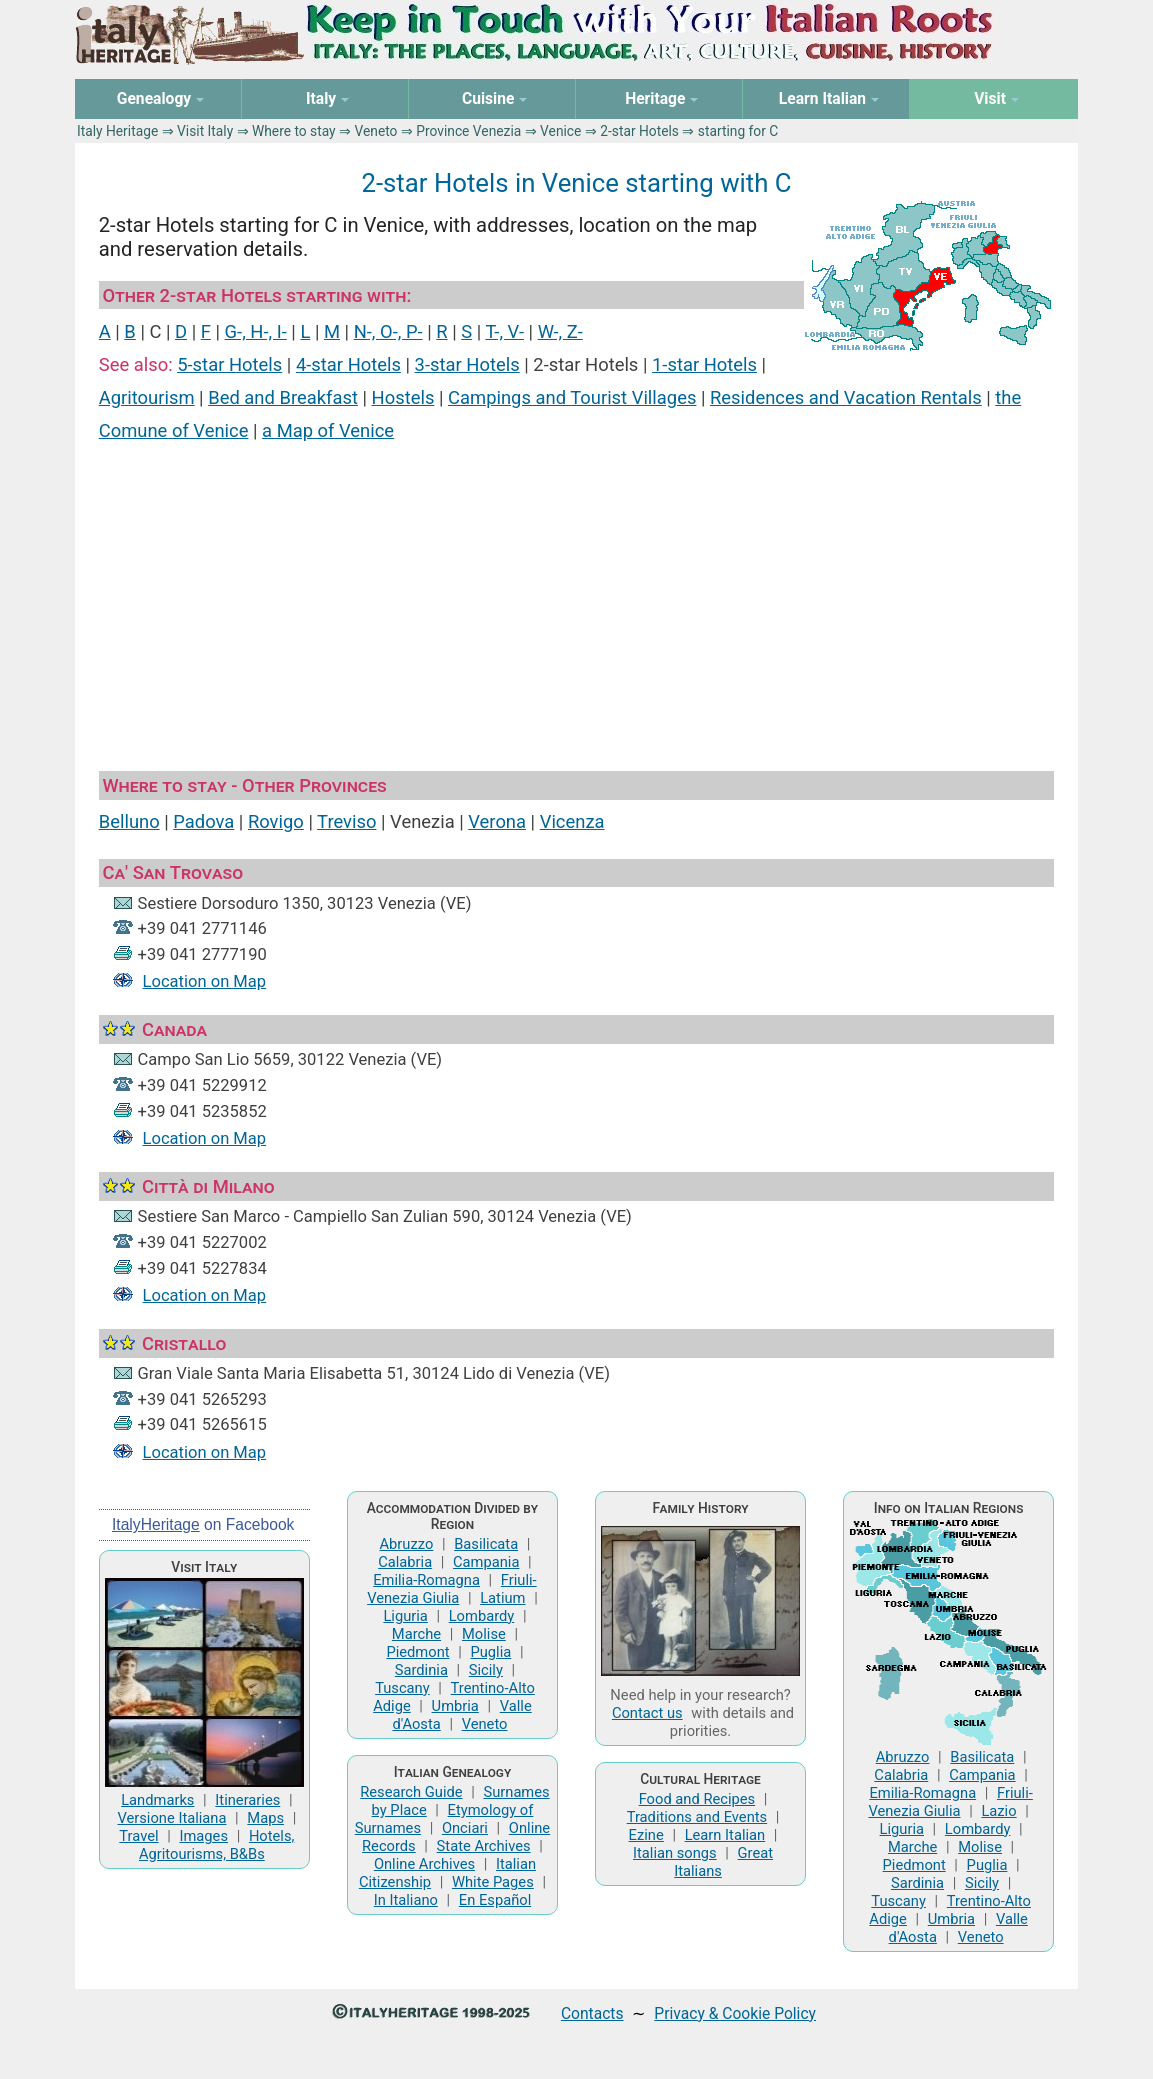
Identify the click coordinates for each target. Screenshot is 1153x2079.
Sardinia (421, 1670)
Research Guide (411, 1792)
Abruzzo (406, 1544)
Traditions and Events (697, 1817)
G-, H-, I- (256, 331)
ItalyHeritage (156, 1524)
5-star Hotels (229, 364)
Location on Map (205, 981)
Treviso (346, 821)
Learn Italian (725, 1835)
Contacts (592, 2013)
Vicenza (572, 821)
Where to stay (294, 131)
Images (203, 1836)
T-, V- (504, 331)
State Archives (484, 1846)
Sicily (486, 1670)
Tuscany (402, 1688)
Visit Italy (205, 131)
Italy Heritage (117, 131)
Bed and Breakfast (283, 397)
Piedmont (417, 1652)
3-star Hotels (467, 364)
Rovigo (276, 821)
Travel (138, 1836)
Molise (484, 1634)
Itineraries (247, 1800)
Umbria (455, 1706)
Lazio (998, 1811)
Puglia (490, 1652)
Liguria (405, 1616)
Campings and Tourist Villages (572, 397)
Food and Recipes (697, 1799)
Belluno (129, 821)
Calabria (405, 1562)
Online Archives (424, 1864)
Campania (486, 1562)
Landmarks (157, 1800)
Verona (497, 821)
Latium (502, 1598)
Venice (560, 131)
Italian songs (675, 1853)
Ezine (646, 1835)
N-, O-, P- (388, 331)
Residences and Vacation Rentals (846, 397)
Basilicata (486, 1544)
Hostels (403, 397)
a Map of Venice (328, 430)
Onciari (465, 1828)
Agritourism (147, 397)
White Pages (493, 1882)
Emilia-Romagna (426, 1580)
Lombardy (482, 1616)
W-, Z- (560, 331)
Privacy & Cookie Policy (735, 2013)
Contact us (647, 1713)
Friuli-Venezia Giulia (452, 1589)
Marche (416, 1634)
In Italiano (406, 1900)
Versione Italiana (171, 1818)
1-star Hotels (704, 364)
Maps (265, 1818)
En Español (495, 1900)
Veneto (375, 131)
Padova (203, 821)
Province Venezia (468, 131)
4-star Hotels (348, 364)
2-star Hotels (639, 131)
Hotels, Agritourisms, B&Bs (216, 1845)
